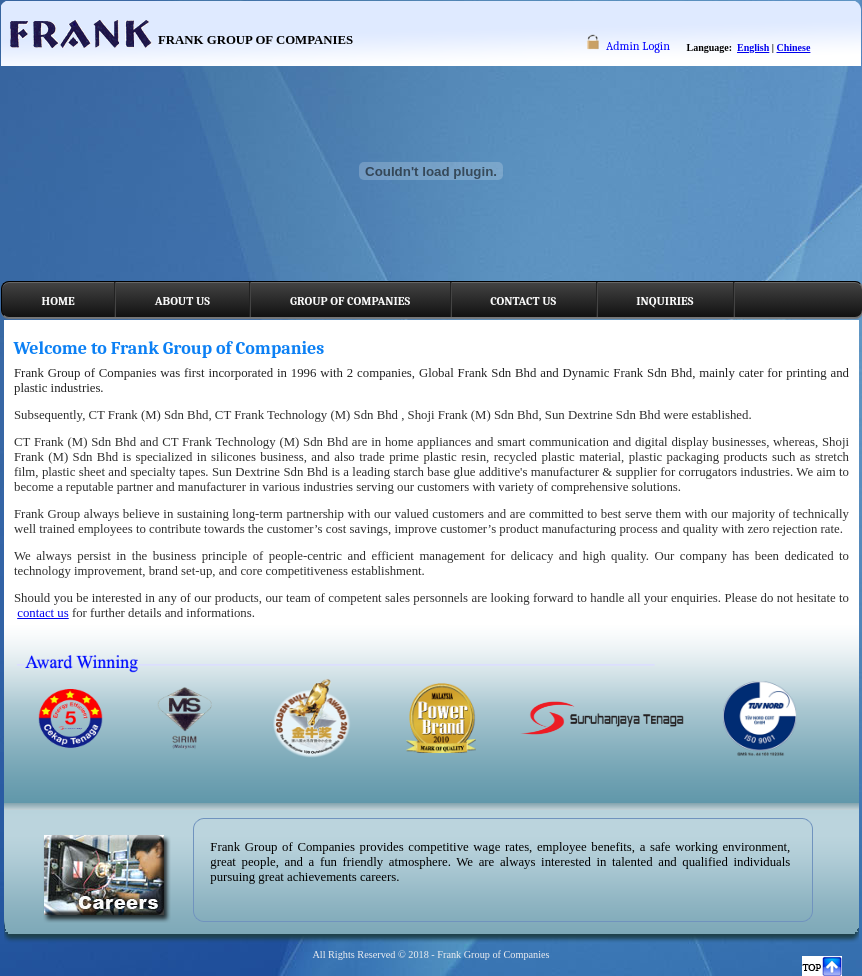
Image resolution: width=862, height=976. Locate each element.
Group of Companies (350, 301)
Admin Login (638, 46)
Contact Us (523, 301)
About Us (182, 301)
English (753, 47)
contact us (43, 613)
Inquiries (664, 301)
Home (58, 301)
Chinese (794, 47)
